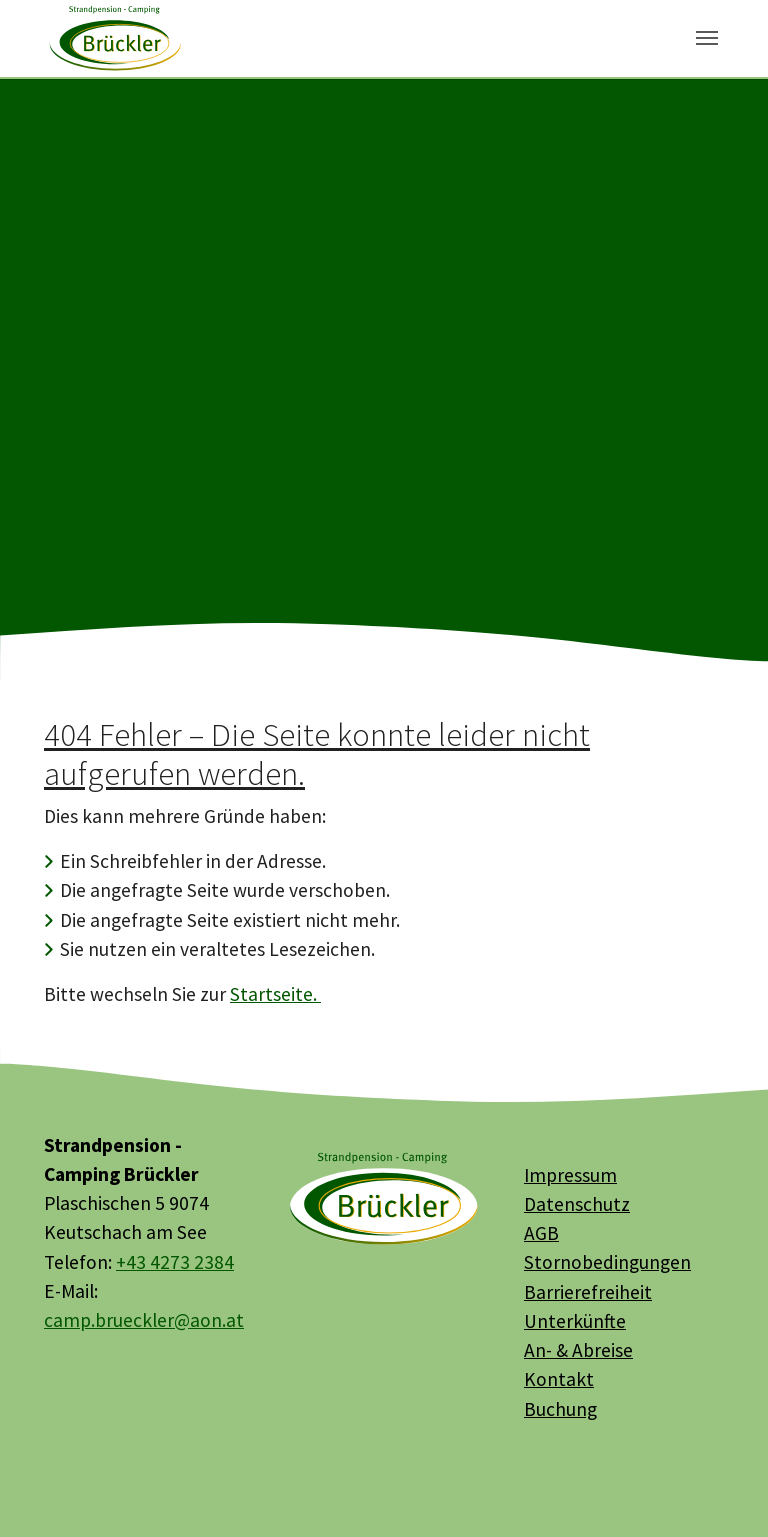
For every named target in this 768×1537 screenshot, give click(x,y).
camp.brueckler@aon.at (144, 1320)
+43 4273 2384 (175, 1262)
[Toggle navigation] (707, 38)
